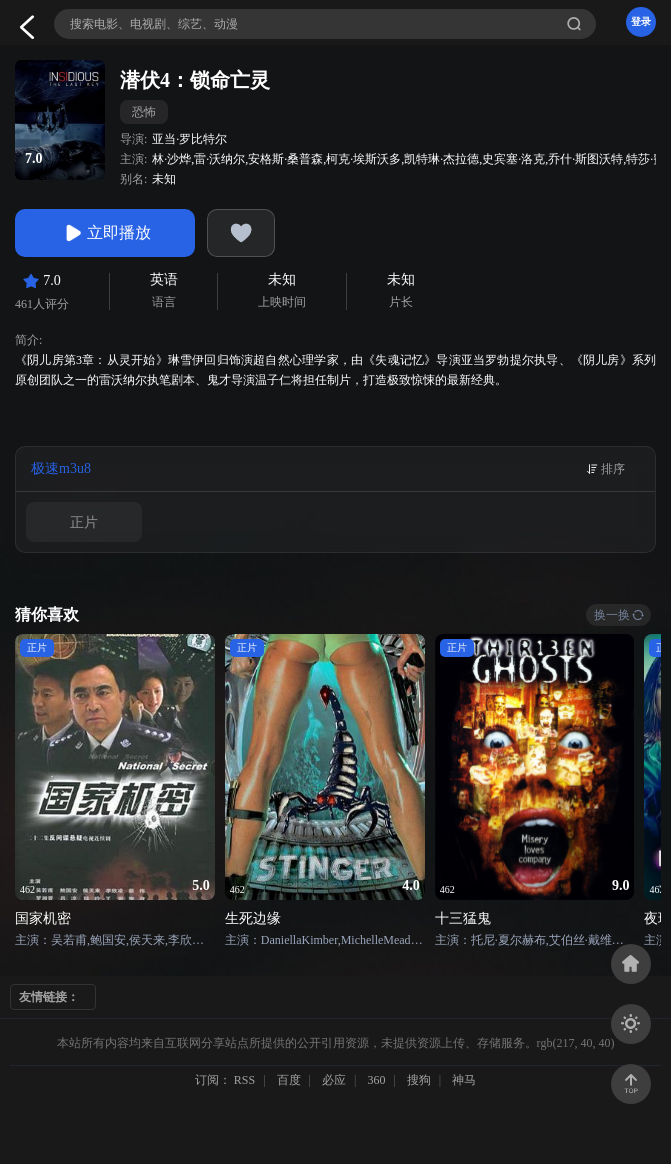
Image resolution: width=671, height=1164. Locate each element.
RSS (244, 1080)
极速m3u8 (61, 468)
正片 (84, 522)
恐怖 (144, 112)
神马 (464, 1080)
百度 (289, 1080)
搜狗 (419, 1080)
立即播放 (105, 233)
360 (376, 1080)
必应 (334, 1080)
